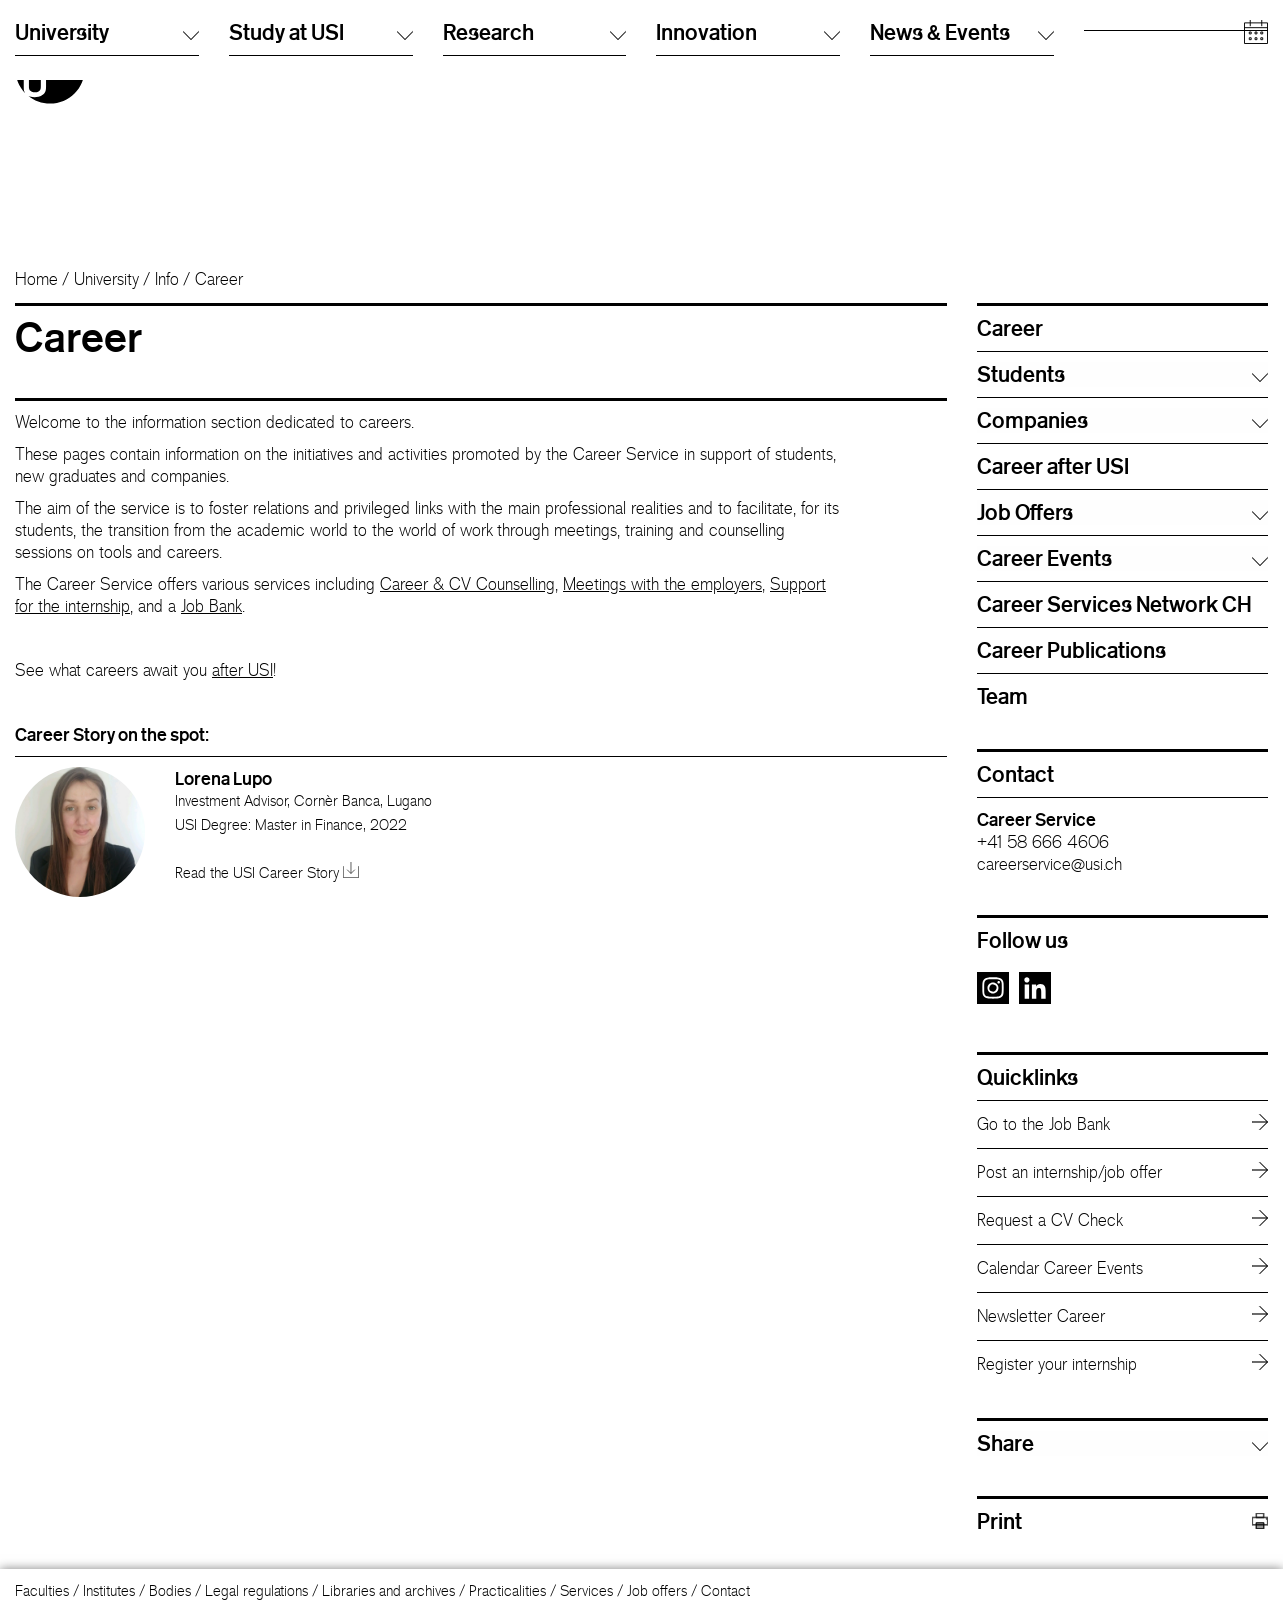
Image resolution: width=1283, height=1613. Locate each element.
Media (1103, 124)
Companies (1119, 144)
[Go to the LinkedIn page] (1035, 998)
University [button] (107, 208)
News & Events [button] (962, 208)
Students (1110, 64)
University (106, 279)
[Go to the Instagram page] (993, 998)
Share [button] (1005, 1443)
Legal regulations (256, 1590)
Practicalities (507, 1590)
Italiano (677, 44)
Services (586, 1590)
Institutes (109, 1590)
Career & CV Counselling (467, 584)
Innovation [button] (748, 208)
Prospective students (1147, 44)
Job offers (657, 1590)
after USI (242, 670)
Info (167, 279)
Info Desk (898, 64)
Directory (898, 44)
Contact (725, 1590)
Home (36, 279)
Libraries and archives (388, 1590)
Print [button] (1122, 1521)
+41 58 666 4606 (1043, 842)
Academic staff (1130, 104)
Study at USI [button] (321, 208)
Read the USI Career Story (267, 872)
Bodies (170, 1590)
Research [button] (535, 208)
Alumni (1104, 84)
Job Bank (211, 606)
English (677, 64)
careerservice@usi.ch (1049, 864)
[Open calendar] (1256, 209)
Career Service (1036, 819)
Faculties (42, 1590)
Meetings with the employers (662, 584)
